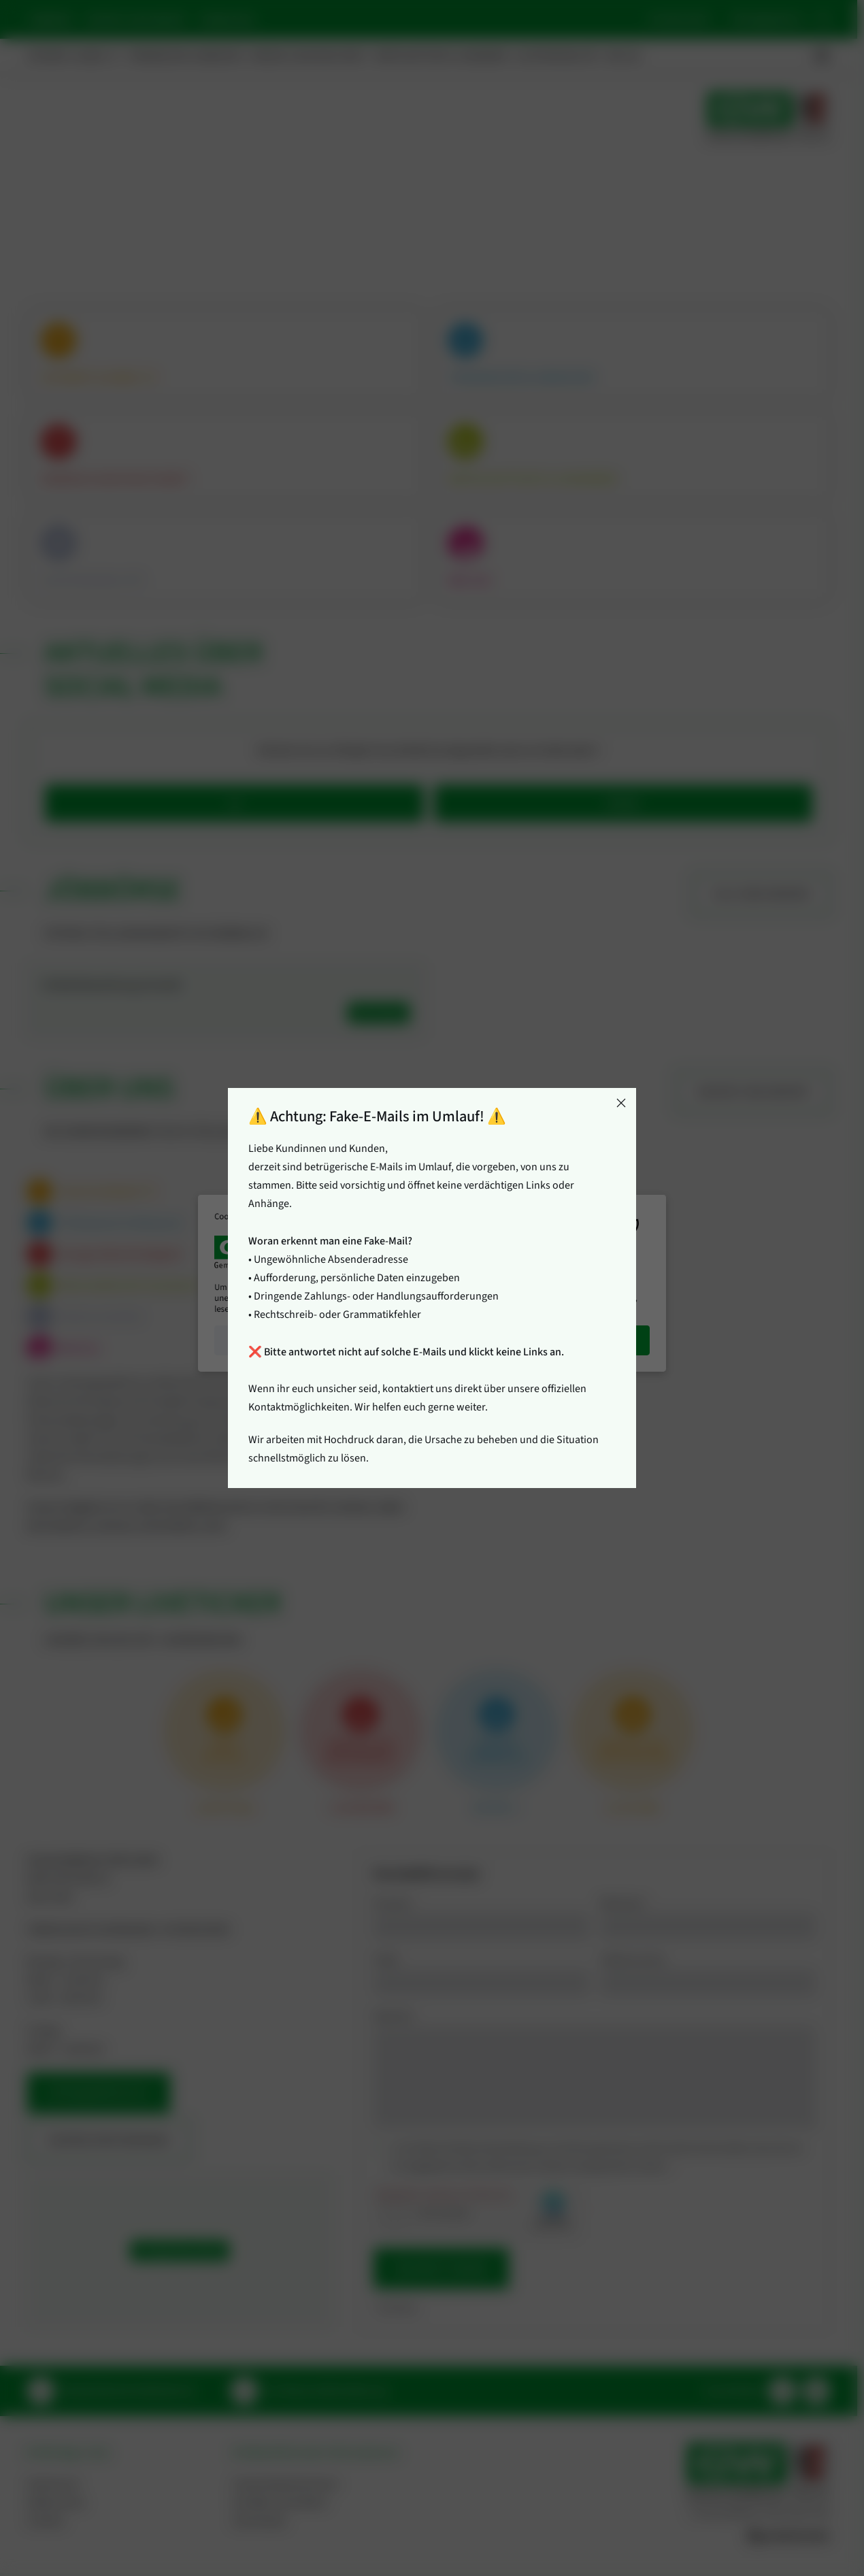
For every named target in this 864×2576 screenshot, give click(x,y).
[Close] (621, 1103)
